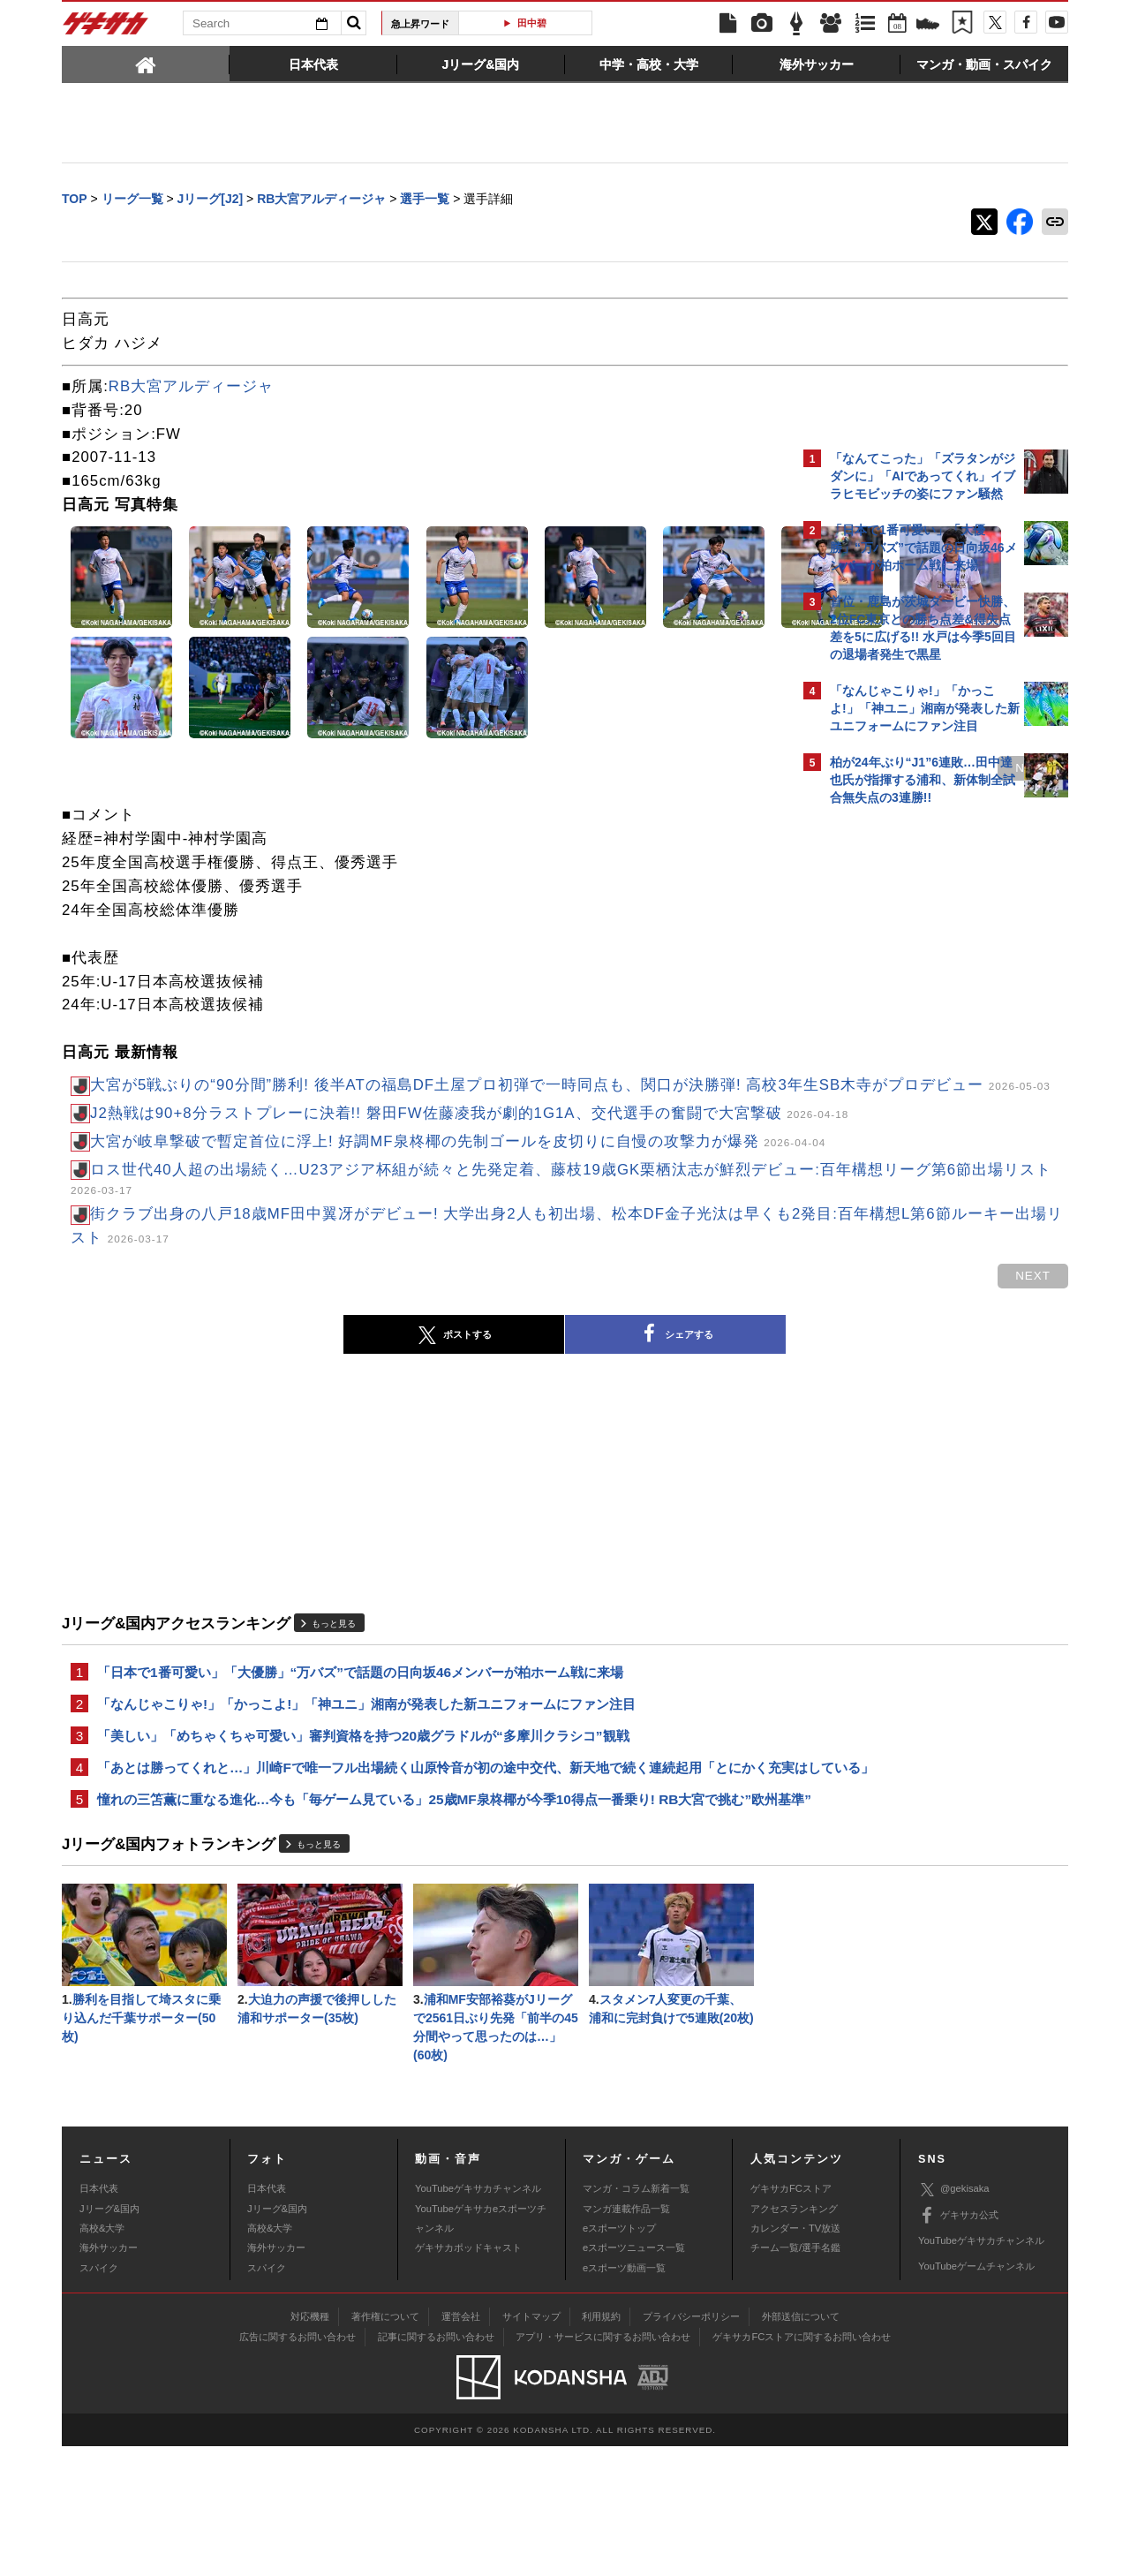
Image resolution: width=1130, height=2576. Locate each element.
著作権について (385, 2445)
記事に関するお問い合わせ (436, 2465)
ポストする (299, 1407)
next (724, 769)
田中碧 (531, 23)
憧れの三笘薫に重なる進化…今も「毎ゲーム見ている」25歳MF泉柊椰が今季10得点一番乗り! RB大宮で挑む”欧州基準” (414, 1910)
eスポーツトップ (619, 2358)
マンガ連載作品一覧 (626, 2337)
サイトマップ (531, 2445)
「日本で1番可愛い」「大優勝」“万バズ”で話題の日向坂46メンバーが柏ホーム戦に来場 (360, 1745)
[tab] (146, 63)
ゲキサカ (106, 28)
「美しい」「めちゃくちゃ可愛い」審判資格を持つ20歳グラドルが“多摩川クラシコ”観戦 (363, 1812)
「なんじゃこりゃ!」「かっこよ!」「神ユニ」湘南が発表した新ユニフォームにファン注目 (366, 1779)
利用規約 (601, 2445)
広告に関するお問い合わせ (297, 2465)
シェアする (521, 1407)
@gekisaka (954, 2318)
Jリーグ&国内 (109, 2337)
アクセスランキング (794, 2337)
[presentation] (146, 63)
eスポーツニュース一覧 (634, 2377)
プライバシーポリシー (691, 2445)
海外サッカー (108, 2377)
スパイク (98, 2396)
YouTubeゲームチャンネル (976, 2396)
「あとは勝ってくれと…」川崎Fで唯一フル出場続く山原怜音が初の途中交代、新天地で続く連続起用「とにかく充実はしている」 (426, 1856)
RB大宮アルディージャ (191, 388)
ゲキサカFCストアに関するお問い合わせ (801, 2465)
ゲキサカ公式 (958, 2344)
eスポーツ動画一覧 (624, 2396)
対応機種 (309, 2445)
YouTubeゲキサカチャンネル (478, 2318)
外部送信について (801, 2445)
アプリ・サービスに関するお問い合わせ (603, 2465)
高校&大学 (101, 2358)
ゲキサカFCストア (791, 2318)
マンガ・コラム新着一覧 (636, 2318)
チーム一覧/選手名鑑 (795, 2377)
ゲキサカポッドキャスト (468, 2377)
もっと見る (334, 1696)
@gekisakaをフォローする (901, 1082)
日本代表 (98, 2318)
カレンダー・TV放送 (795, 2358)
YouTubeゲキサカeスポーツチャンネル (480, 2347)
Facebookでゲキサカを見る (903, 1118)
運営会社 (460, 2445)
